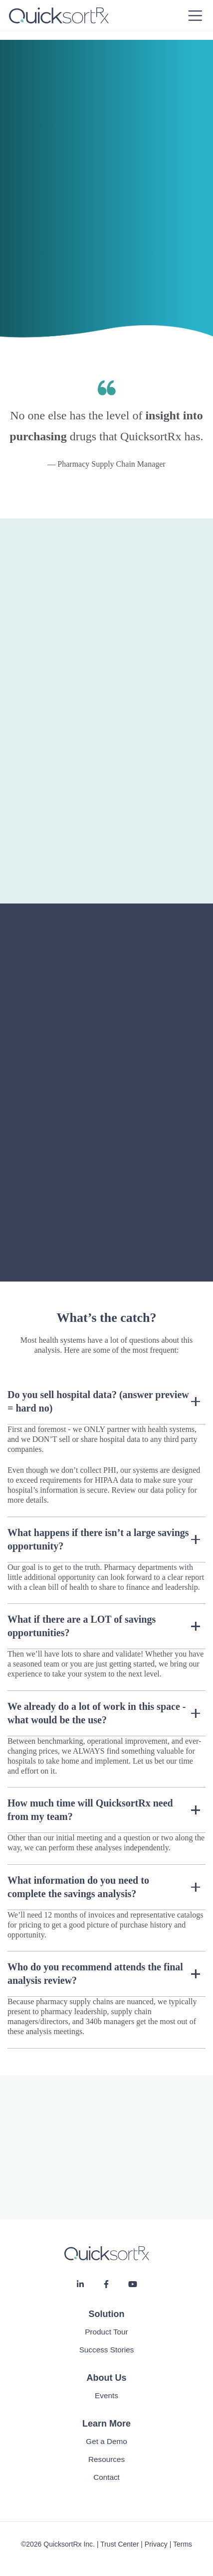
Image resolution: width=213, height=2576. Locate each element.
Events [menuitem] (106, 2395)
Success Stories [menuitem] (106, 2349)
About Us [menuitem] (107, 2378)
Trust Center (119, 2544)
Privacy (156, 2544)
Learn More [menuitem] (106, 2424)
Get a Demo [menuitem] (106, 2441)
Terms (182, 2544)
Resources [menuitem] (106, 2459)
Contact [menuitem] (106, 2477)
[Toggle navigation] (195, 15)
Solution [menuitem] (107, 2314)
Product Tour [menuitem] (106, 2331)
